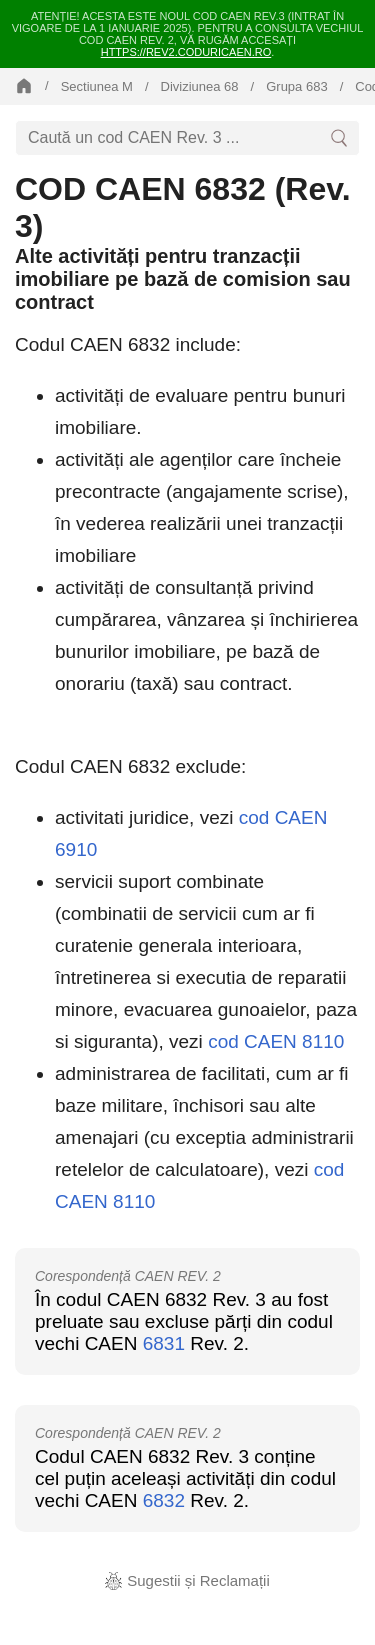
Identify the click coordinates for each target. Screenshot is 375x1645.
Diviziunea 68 (200, 86)
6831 (164, 1343)
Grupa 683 (296, 86)
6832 (164, 1500)
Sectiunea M (97, 86)
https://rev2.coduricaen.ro (186, 52)
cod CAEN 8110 (276, 1041)
